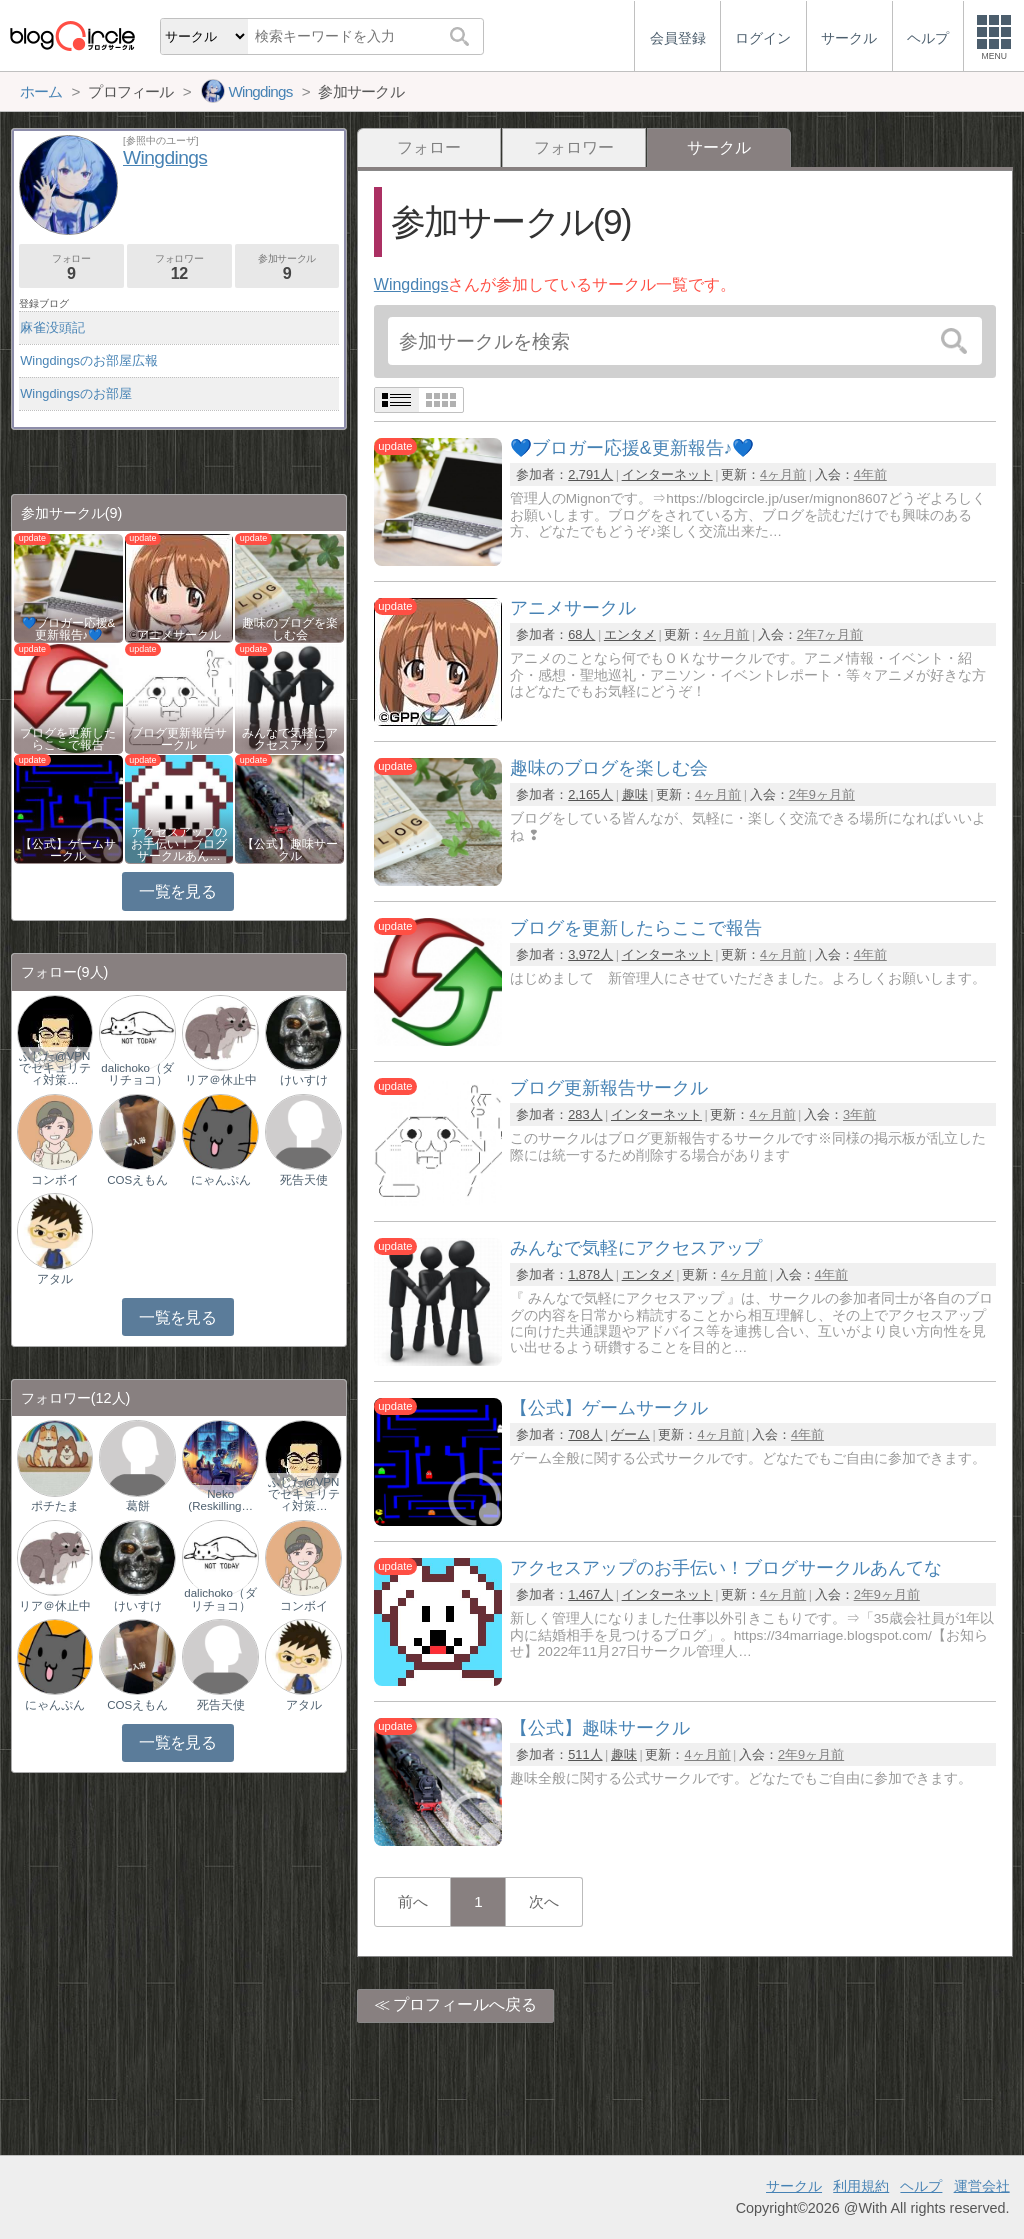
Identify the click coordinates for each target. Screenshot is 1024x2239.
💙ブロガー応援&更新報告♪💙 (69, 629)
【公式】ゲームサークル (68, 850)
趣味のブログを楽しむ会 (290, 629)
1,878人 (590, 1274)
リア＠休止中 (221, 1080)
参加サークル (287, 267)
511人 (585, 1754)
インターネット (667, 474)
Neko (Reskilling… (220, 1500)
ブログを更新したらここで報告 (68, 739)
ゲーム (630, 1434)
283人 (585, 1114)
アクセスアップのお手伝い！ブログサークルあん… (179, 844)
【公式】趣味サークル (290, 850)
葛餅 (138, 1506)
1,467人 (590, 1594)
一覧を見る (177, 891)
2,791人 (590, 474)
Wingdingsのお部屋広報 (89, 360)
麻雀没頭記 (52, 327)
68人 (581, 634)
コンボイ (55, 1180)
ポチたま (55, 1506)
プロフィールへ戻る (465, 2004)
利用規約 (861, 2186)
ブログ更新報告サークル (179, 739)
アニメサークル (179, 635)
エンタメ (630, 634)
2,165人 (590, 794)
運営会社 (982, 2186)
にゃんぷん (221, 1180)
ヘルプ (921, 2186)
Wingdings (411, 284)
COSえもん (137, 1180)
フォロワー (574, 147)
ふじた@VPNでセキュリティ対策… (55, 1068)
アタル (55, 1279)
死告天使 (304, 1180)
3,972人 (590, 954)
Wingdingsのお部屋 (76, 393)
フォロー (429, 147)
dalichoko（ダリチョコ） (137, 1074)
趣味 (635, 794)
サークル (794, 2186)
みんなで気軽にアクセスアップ (290, 739)
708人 (585, 1434)
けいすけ (304, 1080)
